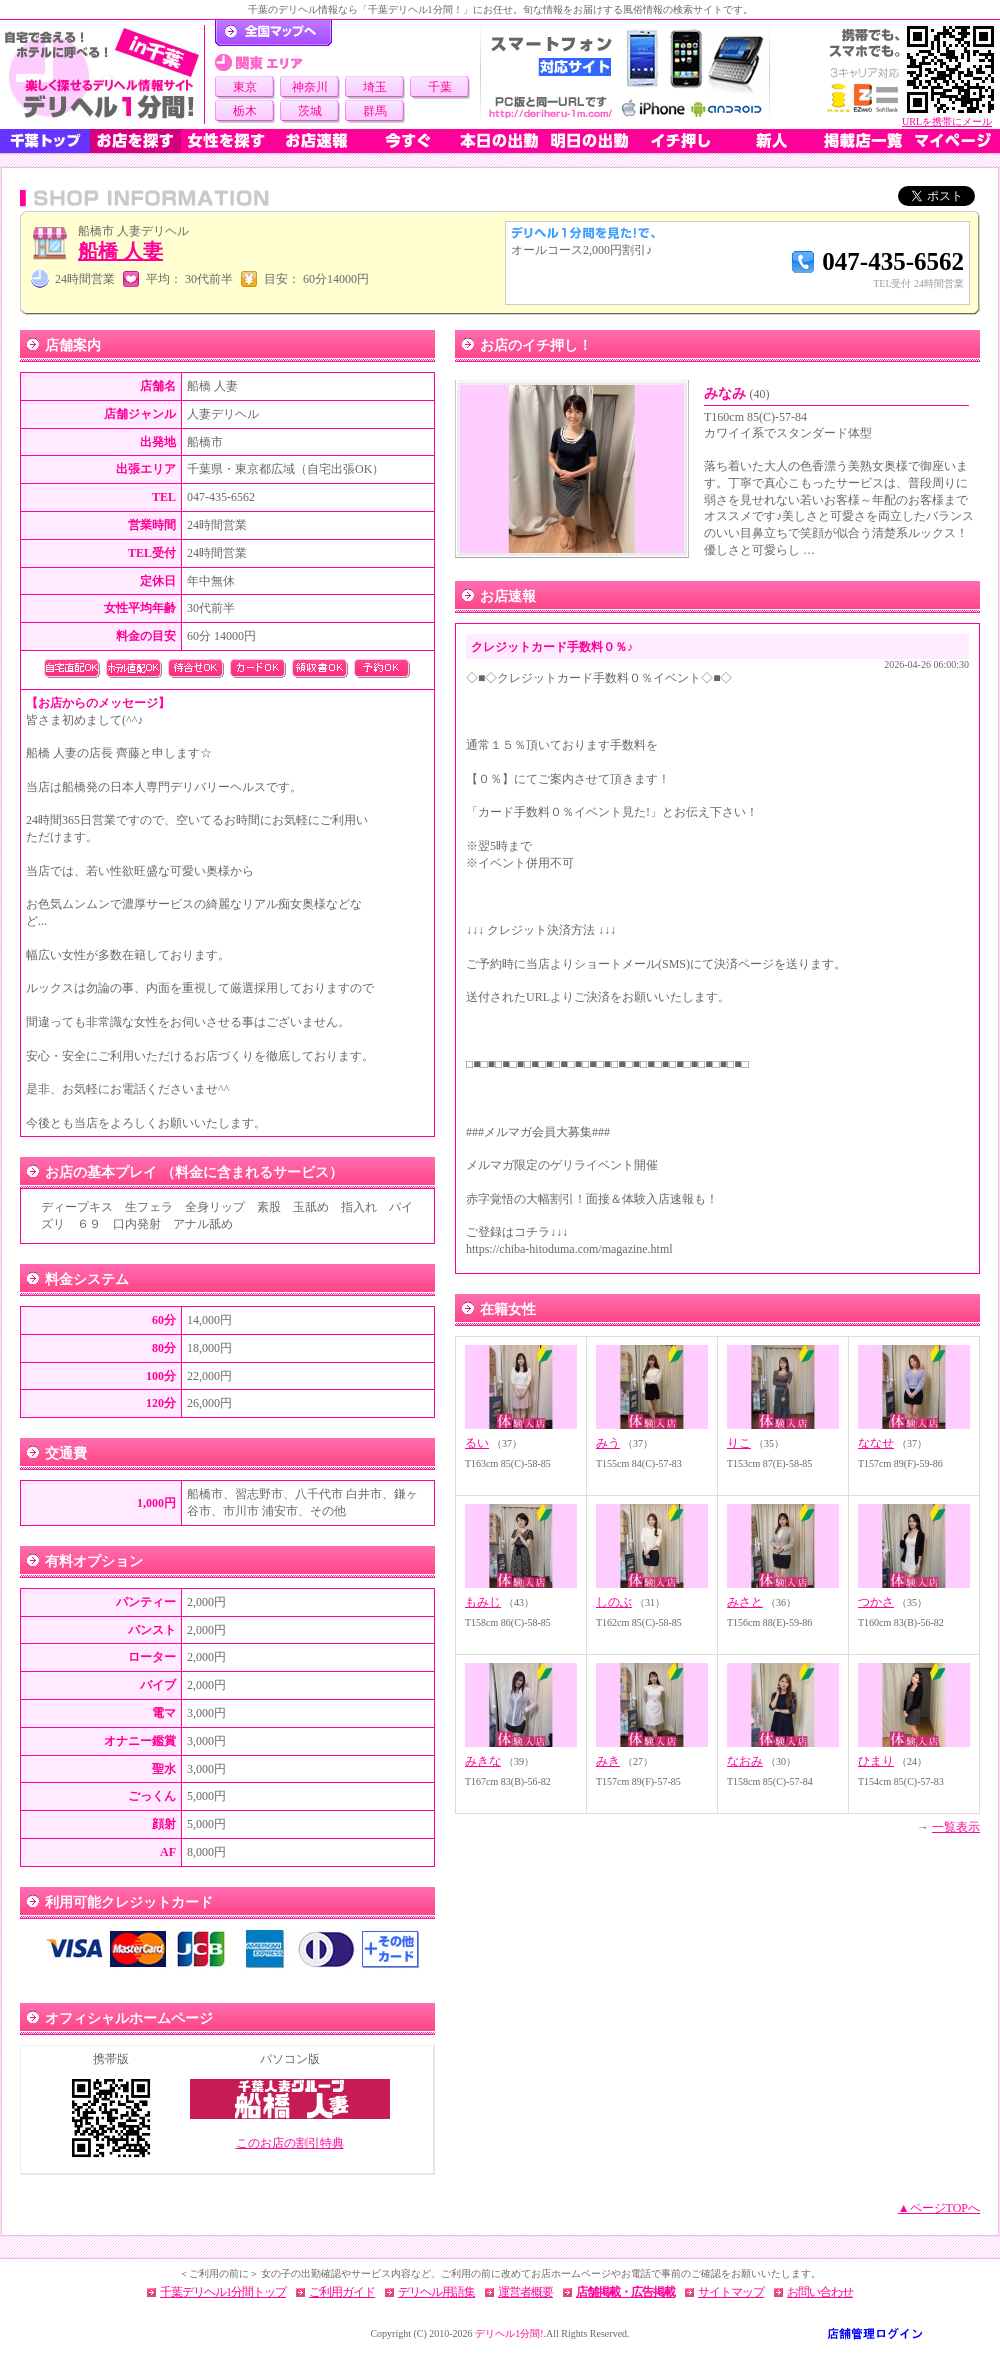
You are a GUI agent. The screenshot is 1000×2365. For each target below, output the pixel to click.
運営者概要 (525, 2292)
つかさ (876, 1602)
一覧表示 (956, 1827)
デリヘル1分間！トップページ (273, 33)
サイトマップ (731, 2292)
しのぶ (614, 1602)
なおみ (745, 1761)
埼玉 (375, 87)
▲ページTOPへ (939, 2208)
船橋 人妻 (120, 251)
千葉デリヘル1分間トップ (223, 2292)
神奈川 (310, 87)
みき (608, 1761)
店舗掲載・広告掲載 (625, 2292)
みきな (483, 1761)
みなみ (737, 393)
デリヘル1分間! (509, 2333)
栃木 (245, 111)
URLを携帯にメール (947, 121)
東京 (245, 87)
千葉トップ (45, 141)
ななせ (876, 1443)
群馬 (375, 111)
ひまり (876, 1761)
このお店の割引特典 (290, 2143)
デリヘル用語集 (436, 2292)
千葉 (440, 87)
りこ (739, 1443)
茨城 (310, 111)
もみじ (483, 1602)
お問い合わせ (820, 2292)
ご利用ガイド (342, 2292)
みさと (745, 1602)
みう (608, 1443)
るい (477, 1443)
